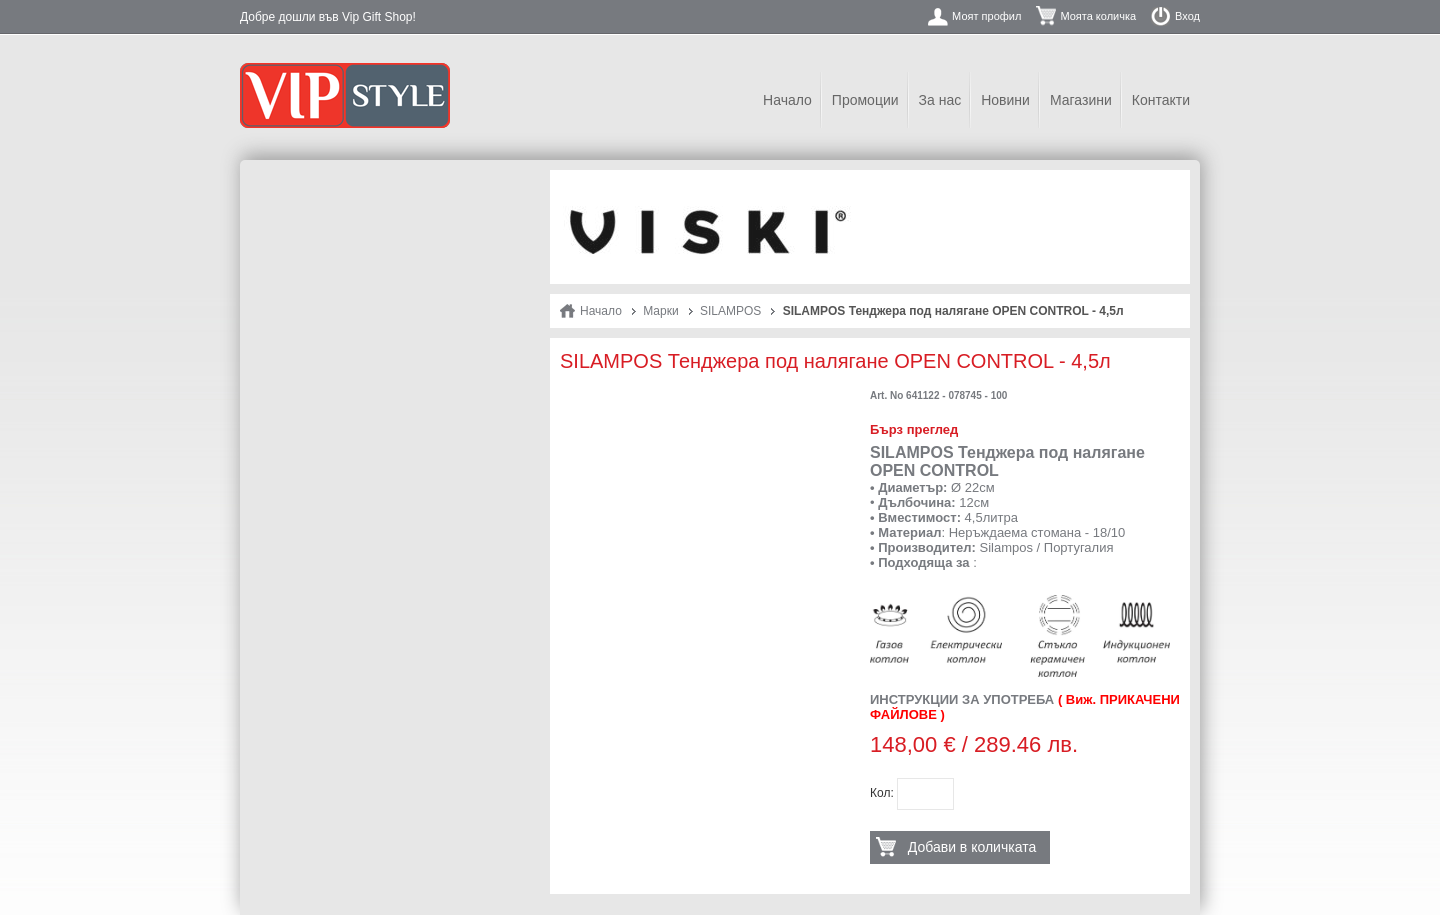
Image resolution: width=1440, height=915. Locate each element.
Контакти (1161, 100)
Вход (1187, 16)
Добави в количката (972, 847)
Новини (1005, 100)
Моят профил (986, 16)
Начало (787, 100)
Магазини (1081, 100)
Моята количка (1098, 16)
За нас (940, 100)
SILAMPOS (730, 311)
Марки (660, 311)
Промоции (865, 100)
